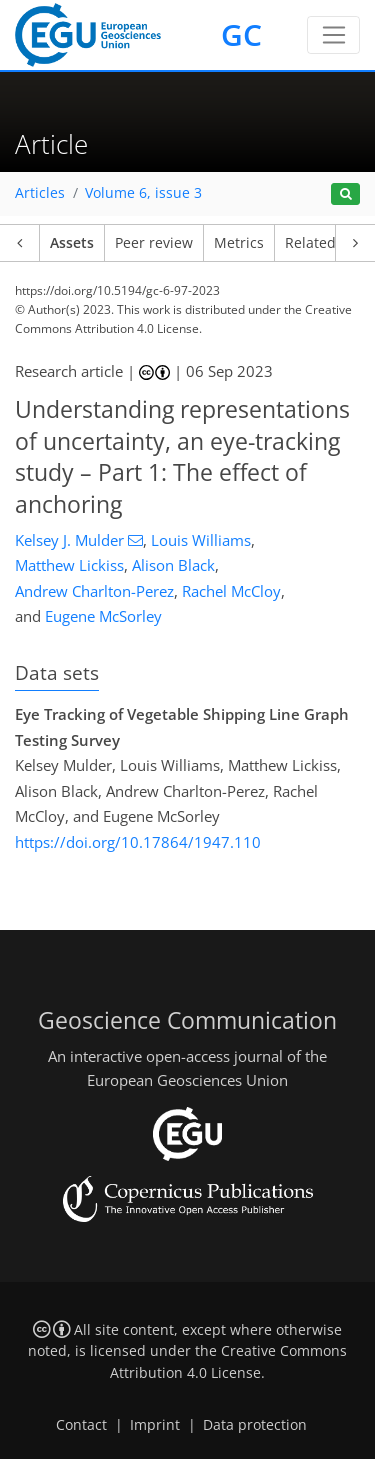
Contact (81, 1425)
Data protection (255, 1425)
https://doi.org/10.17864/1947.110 (138, 842)
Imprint (155, 1425)
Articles (40, 193)
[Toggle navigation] (333, 35)
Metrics (239, 243)
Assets (72, 243)
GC (241, 34)
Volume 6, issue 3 (143, 193)
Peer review (154, 243)
